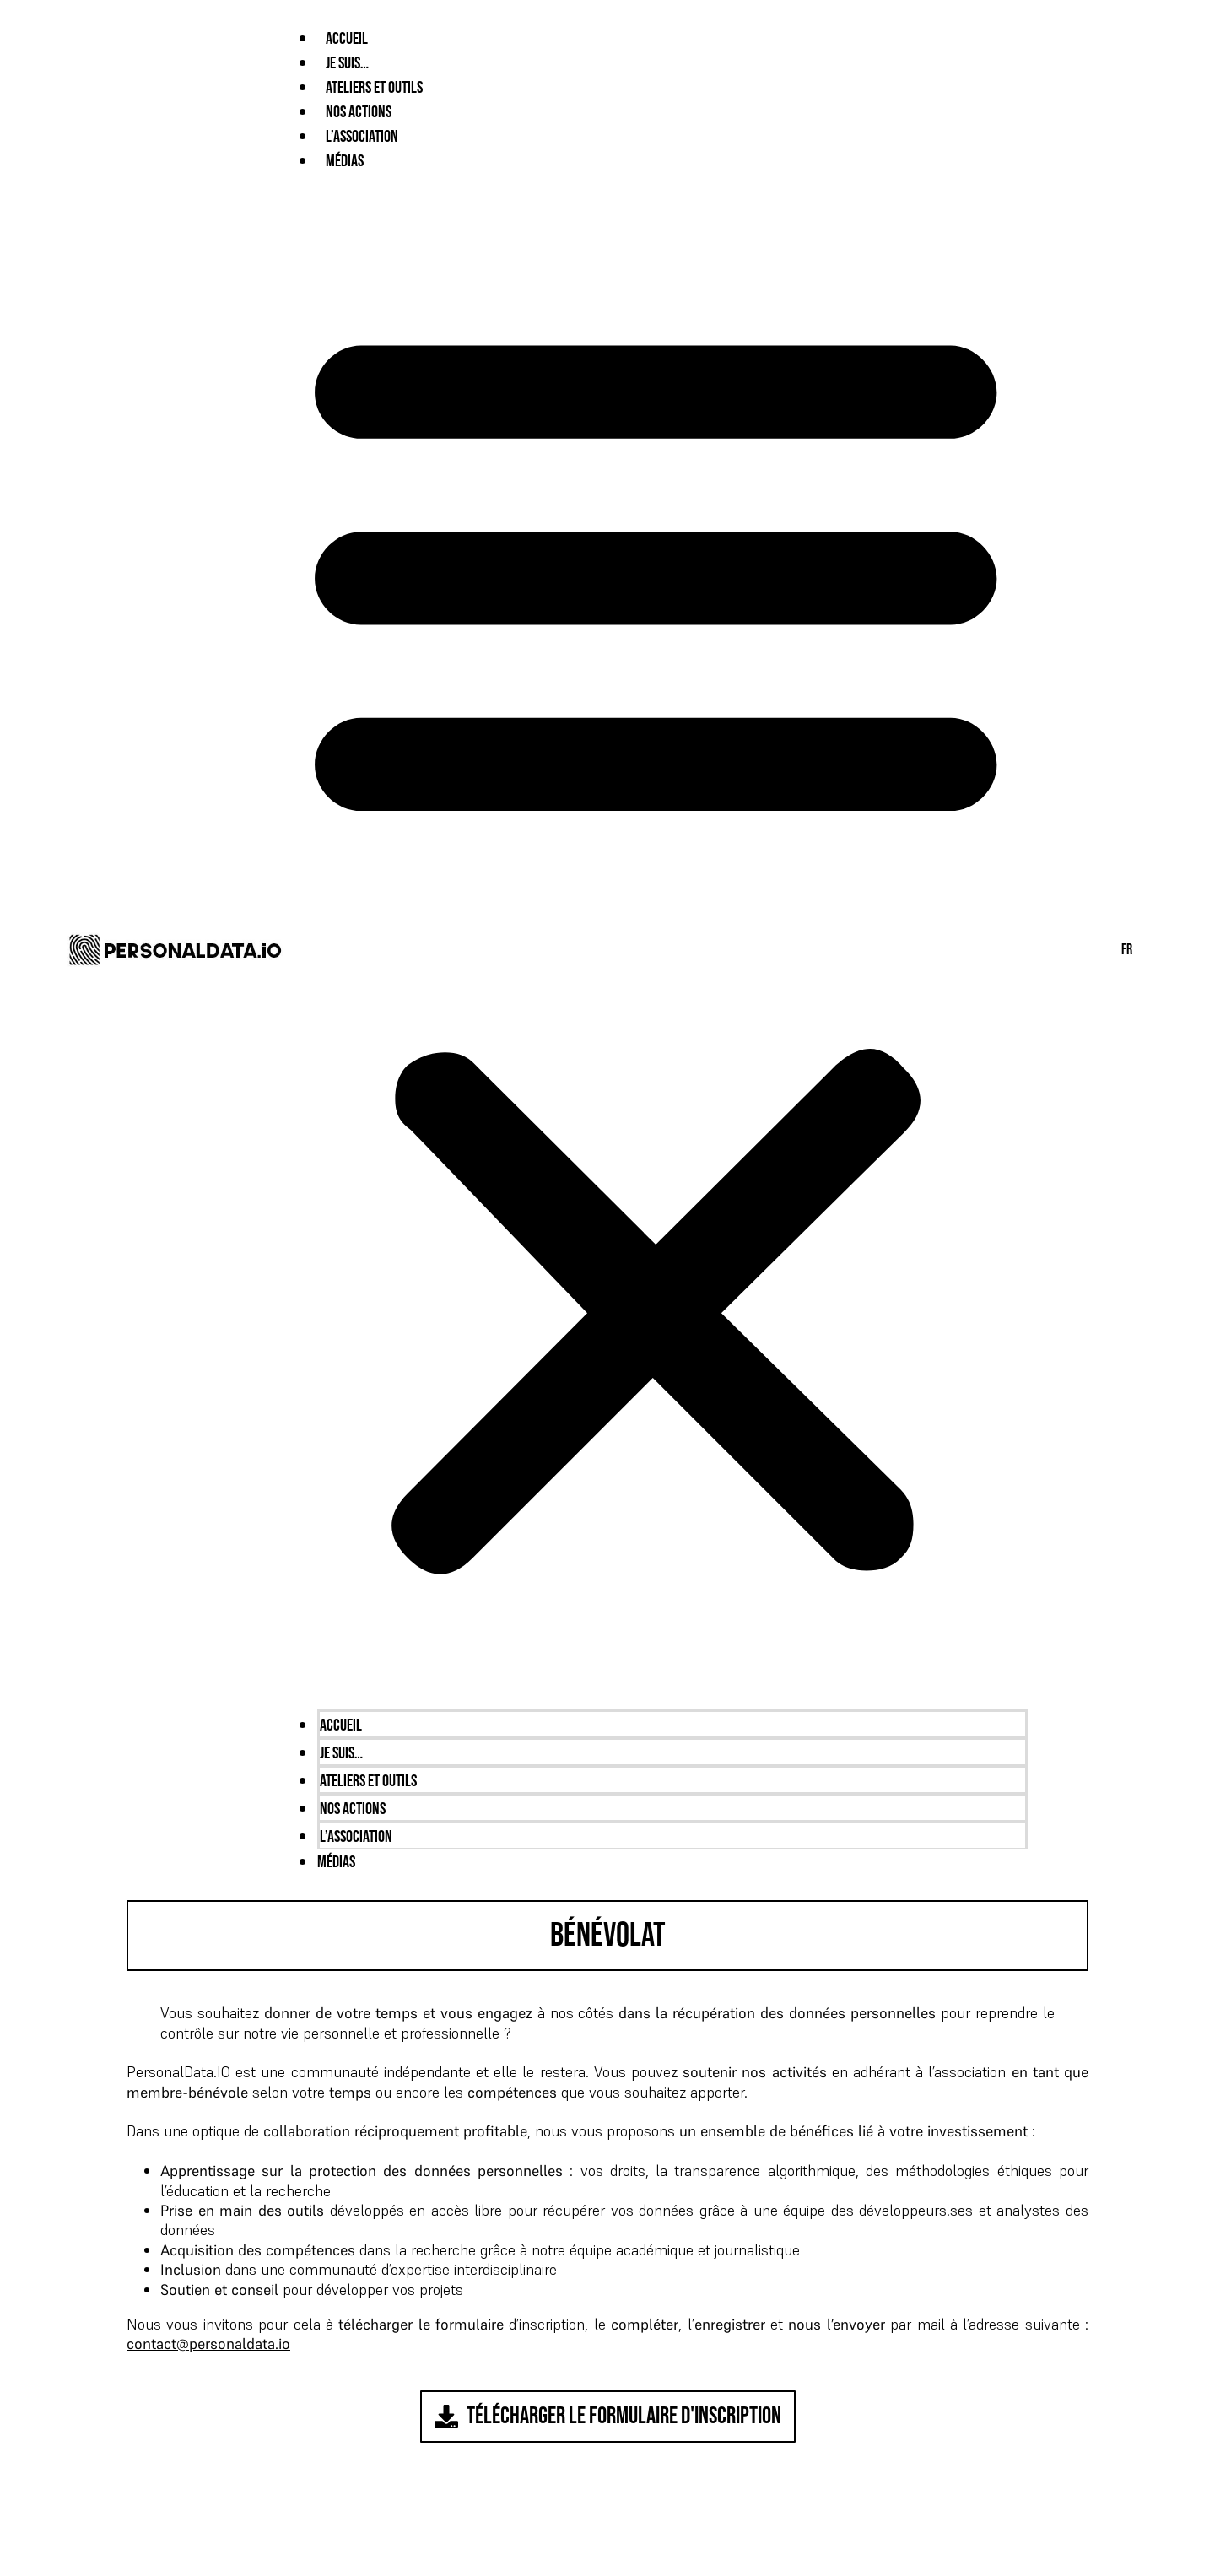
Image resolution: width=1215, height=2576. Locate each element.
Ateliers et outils (374, 88)
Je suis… (347, 63)
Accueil (347, 39)
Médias (345, 161)
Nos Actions (359, 112)
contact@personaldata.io (208, 2343)
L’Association (362, 137)
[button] (656, 941)
